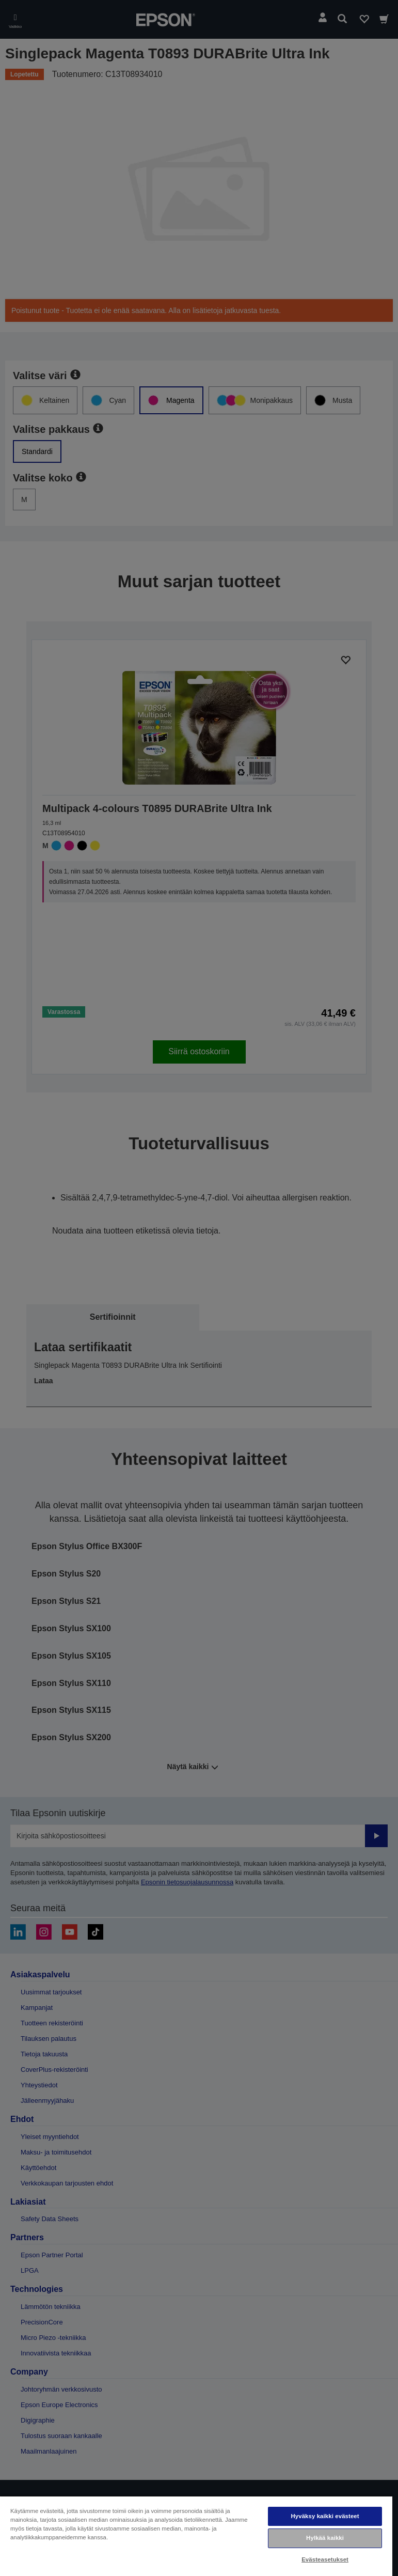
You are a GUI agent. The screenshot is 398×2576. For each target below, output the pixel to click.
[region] (196, 2535)
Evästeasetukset (324, 2559)
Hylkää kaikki (325, 2538)
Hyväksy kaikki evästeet (325, 2516)
